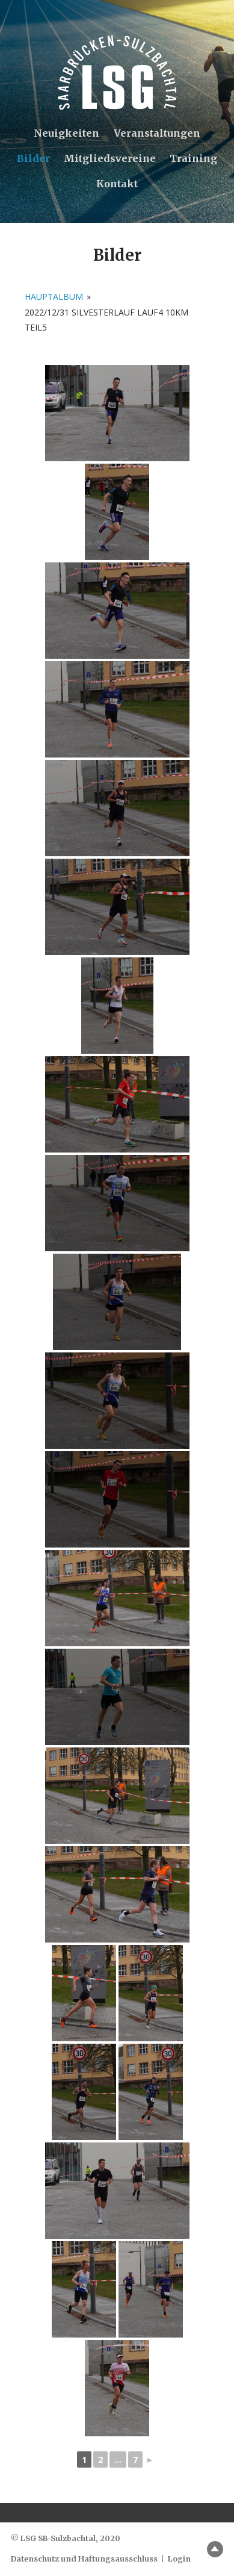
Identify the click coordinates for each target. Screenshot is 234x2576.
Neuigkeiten (66, 133)
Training (193, 158)
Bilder (33, 158)
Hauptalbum (54, 296)
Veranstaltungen (157, 133)
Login (179, 2558)
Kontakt (117, 184)
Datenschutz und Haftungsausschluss (84, 2558)
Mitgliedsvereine (110, 158)
